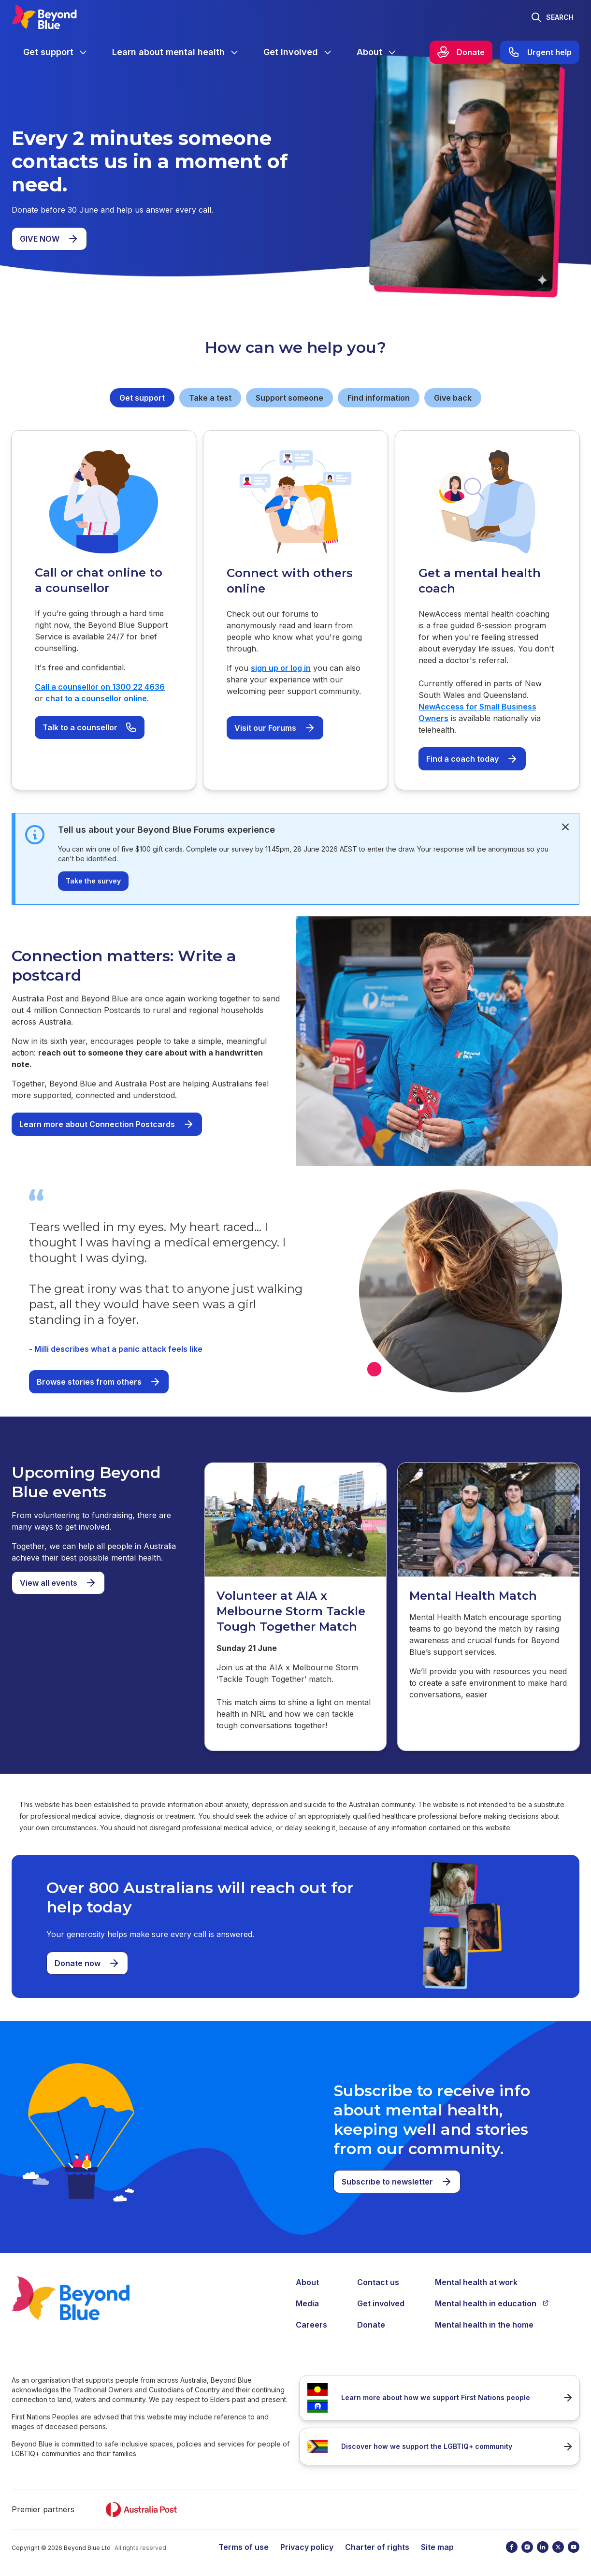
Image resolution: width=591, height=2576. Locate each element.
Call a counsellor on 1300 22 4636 (100, 687)
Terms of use (243, 2547)
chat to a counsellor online (96, 698)
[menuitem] (56, 52)
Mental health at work (476, 2282)
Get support (142, 398)
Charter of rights (377, 2547)
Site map (437, 2547)
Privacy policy (306, 2547)
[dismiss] (565, 827)
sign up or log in (281, 668)
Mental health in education (492, 2303)
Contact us (378, 2282)
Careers (311, 2325)
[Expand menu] (83, 52)
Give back (453, 398)
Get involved (380, 2303)
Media (307, 2303)
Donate (371, 2325)
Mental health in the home (484, 2325)
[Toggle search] (552, 17)
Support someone (289, 398)
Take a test (210, 398)
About (307, 2282)
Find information (378, 398)
